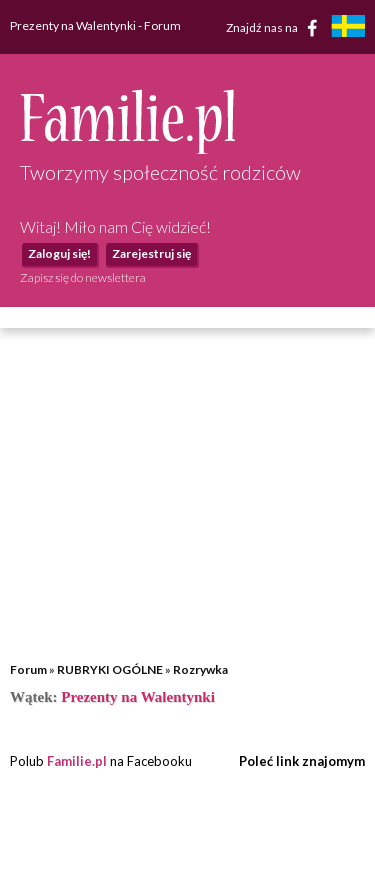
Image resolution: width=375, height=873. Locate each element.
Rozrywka (200, 669)
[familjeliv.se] (348, 28)
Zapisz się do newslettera (83, 277)
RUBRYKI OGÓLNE (110, 669)
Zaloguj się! (59, 253)
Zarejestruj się (151, 253)
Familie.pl (77, 761)
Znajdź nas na (275, 28)
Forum (28, 669)
